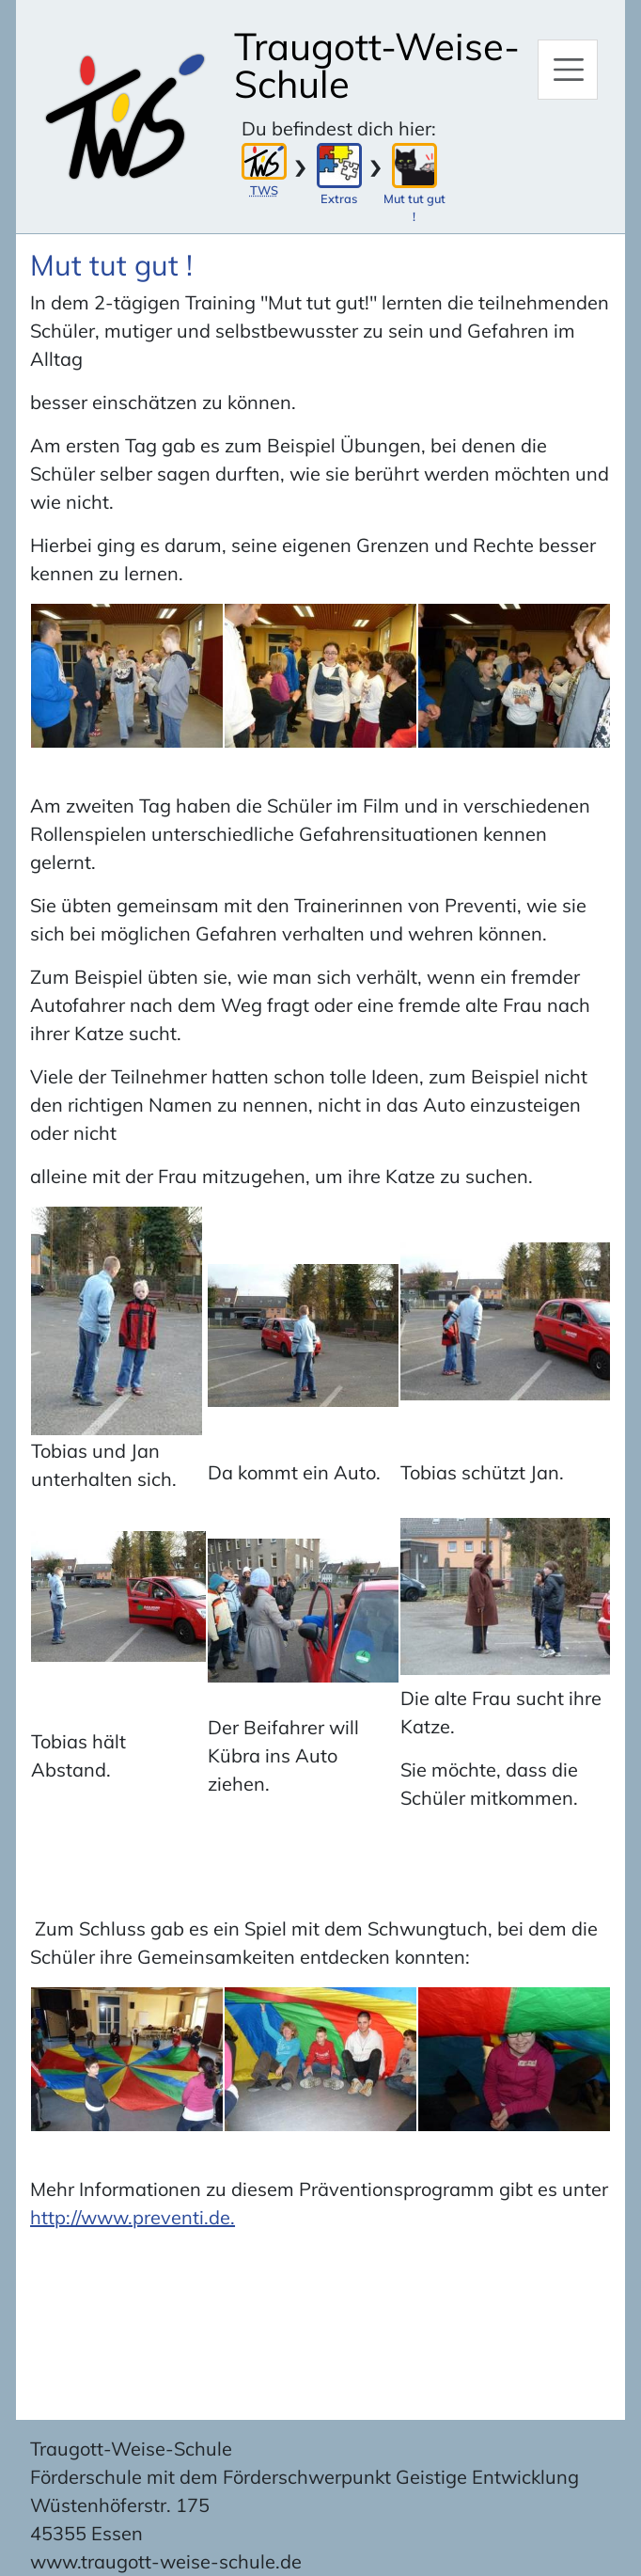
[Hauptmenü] (568, 70)
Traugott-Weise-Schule (377, 65)
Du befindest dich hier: (339, 128)
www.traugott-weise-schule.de (166, 2561)
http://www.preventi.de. (132, 2217)
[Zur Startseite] (125, 117)
